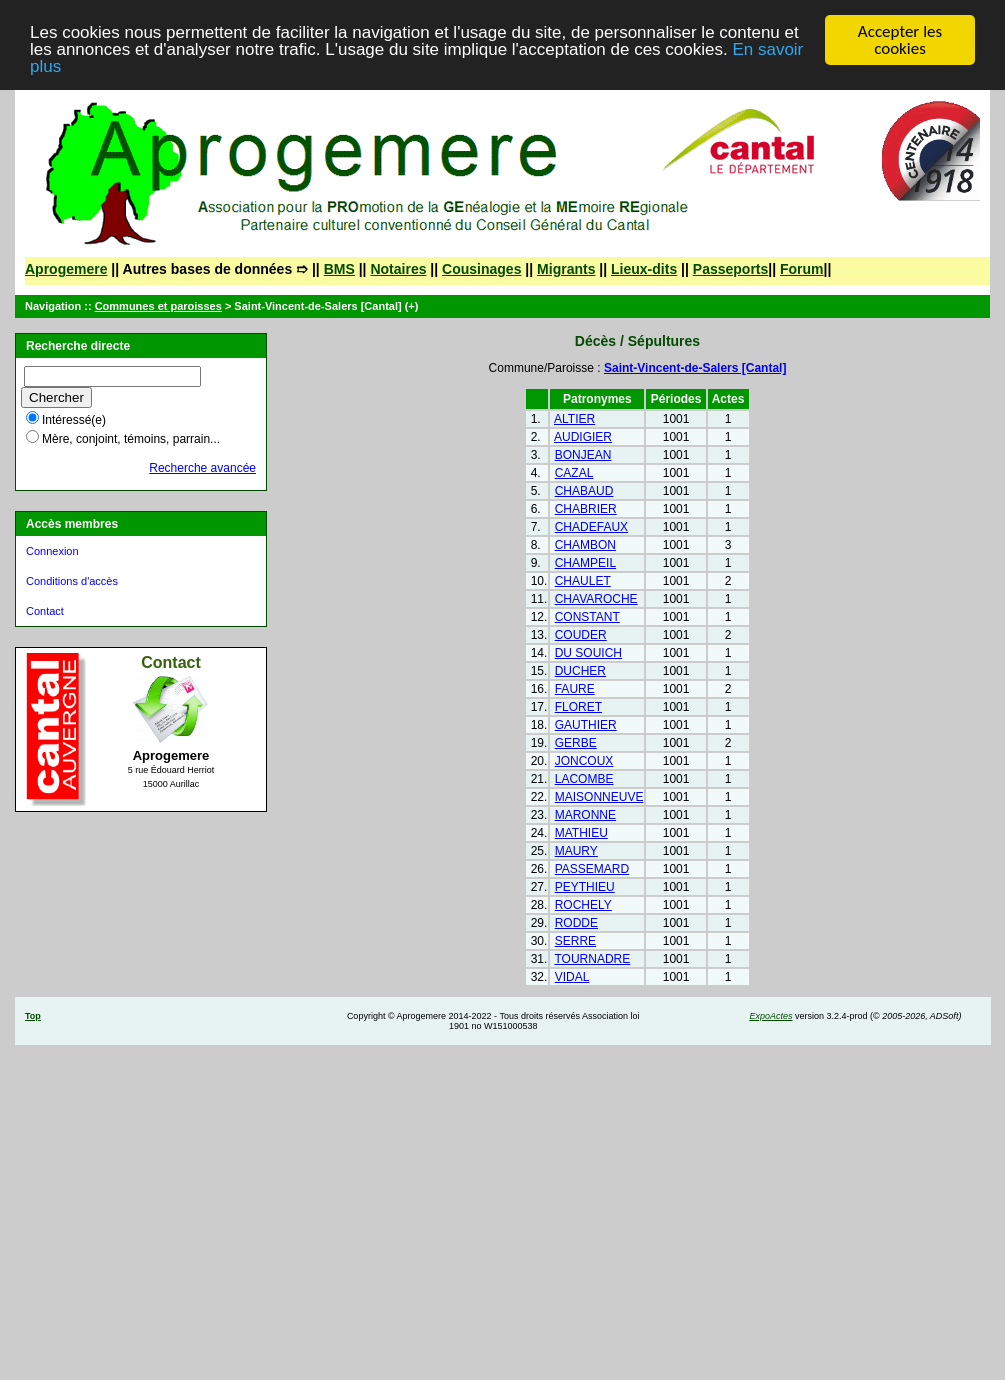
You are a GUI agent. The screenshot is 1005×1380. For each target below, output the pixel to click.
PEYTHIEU (585, 887)
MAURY (576, 851)
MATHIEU (581, 833)
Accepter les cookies (900, 40)
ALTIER (574, 419)
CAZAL (574, 473)
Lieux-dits (644, 269)
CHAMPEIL (585, 563)
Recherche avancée (202, 468)
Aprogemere (66, 269)
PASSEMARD (592, 869)
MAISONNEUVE (599, 797)
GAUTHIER (586, 725)
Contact (45, 611)
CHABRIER (586, 509)
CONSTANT (587, 617)
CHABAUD (584, 491)
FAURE (575, 689)
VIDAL (572, 977)
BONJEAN (583, 455)
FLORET (578, 707)
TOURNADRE (592, 959)
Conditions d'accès (72, 581)
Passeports (730, 269)
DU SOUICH (588, 653)
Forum (802, 269)
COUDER (581, 635)
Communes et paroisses (158, 306)
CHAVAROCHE (596, 599)
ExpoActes (770, 1016)
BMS (339, 269)
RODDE (576, 923)
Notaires (398, 269)
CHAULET (583, 581)
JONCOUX (584, 761)
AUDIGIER (583, 437)
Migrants (566, 269)
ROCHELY (583, 905)
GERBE (576, 743)
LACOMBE (584, 779)
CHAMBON (585, 545)
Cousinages (481, 269)
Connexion (52, 551)
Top (33, 1016)
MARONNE (585, 815)
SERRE (575, 941)
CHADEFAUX (591, 527)
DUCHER (580, 671)
